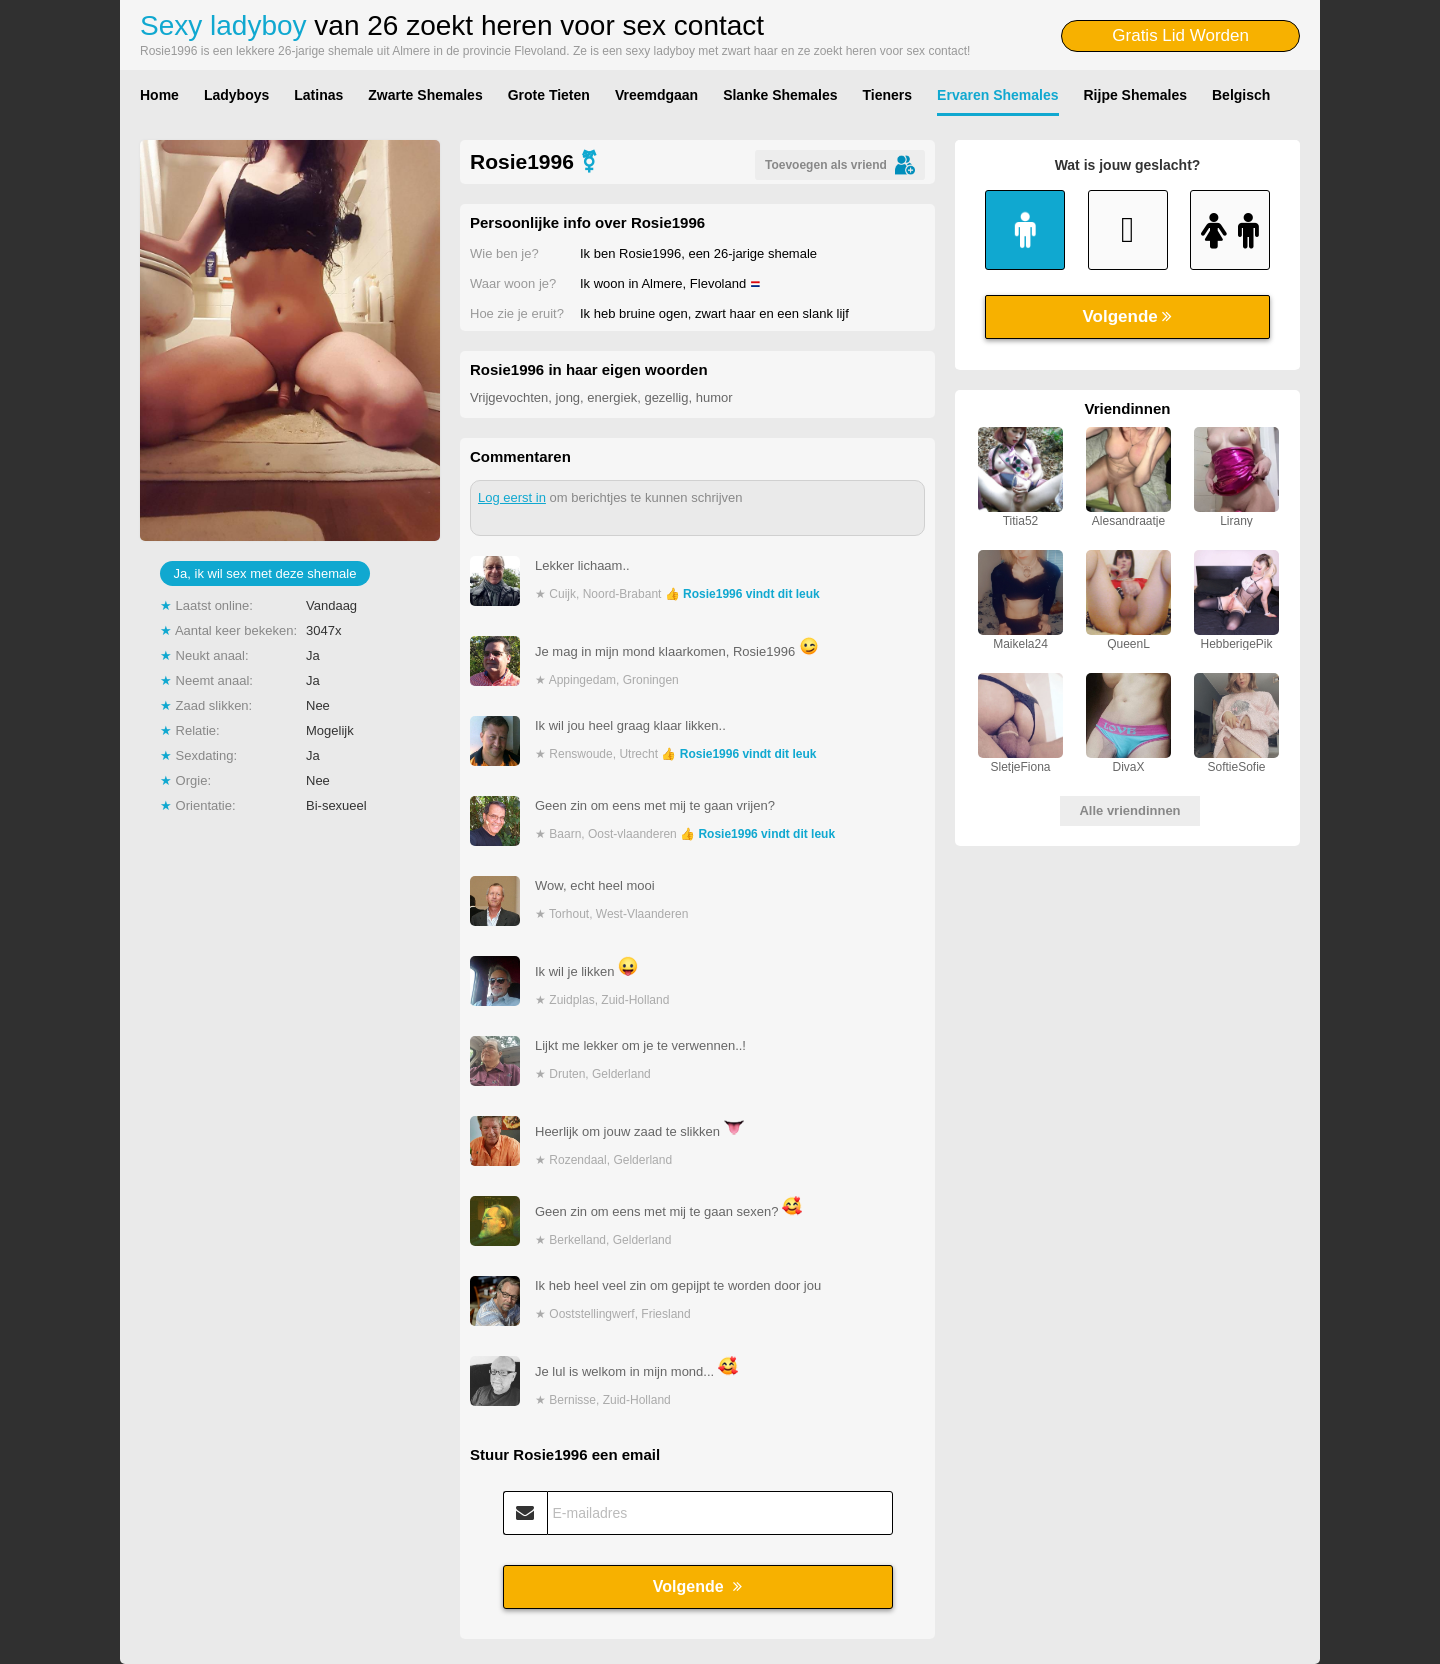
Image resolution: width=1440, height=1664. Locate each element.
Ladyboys (236, 95)
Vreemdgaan (656, 95)
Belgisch (1241, 95)
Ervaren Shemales (997, 95)
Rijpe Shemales (1136, 95)
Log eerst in (512, 497)
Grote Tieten (549, 95)
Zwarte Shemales (425, 95)
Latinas (318, 95)
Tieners (888, 95)
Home (159, 95)
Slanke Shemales (780, 95)
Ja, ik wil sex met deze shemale (265, 573)
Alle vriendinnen (1129, 810)
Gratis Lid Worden (1180, 35)
